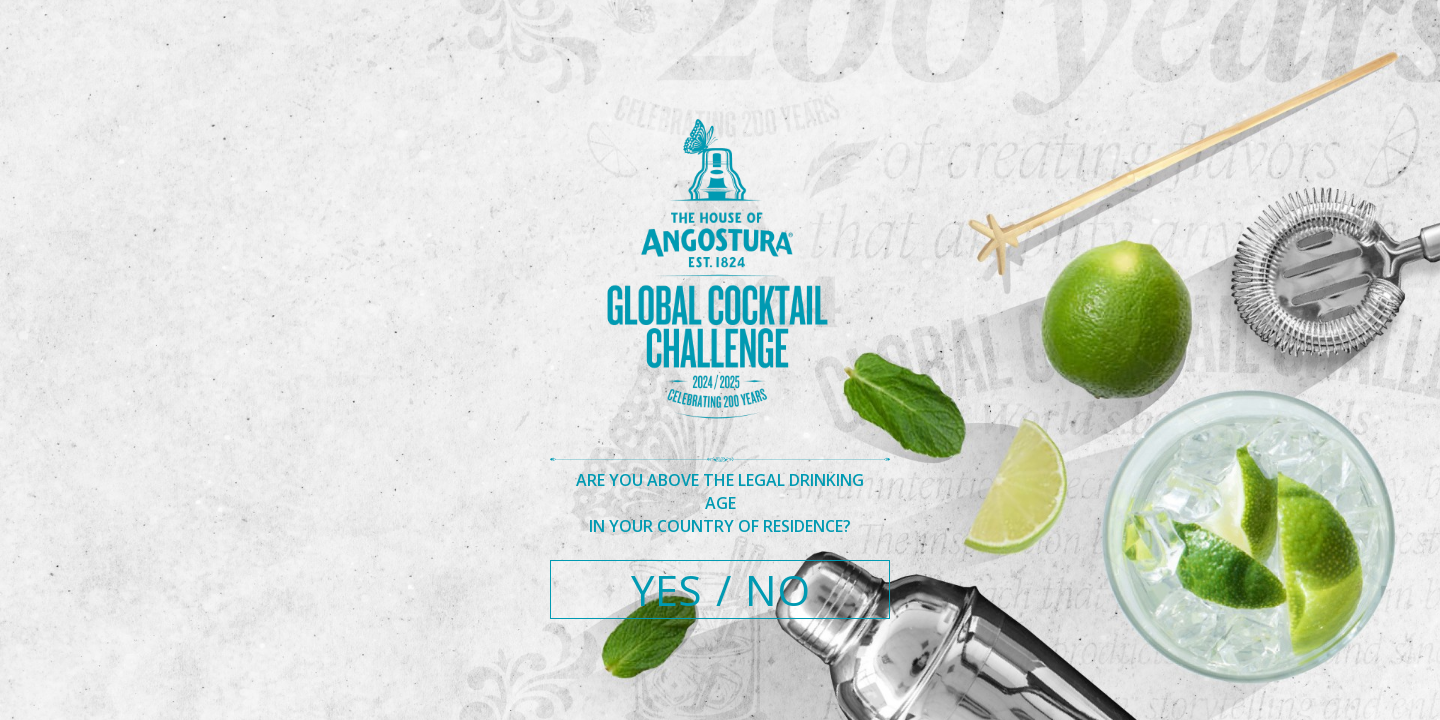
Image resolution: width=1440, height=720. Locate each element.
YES (666, 589)
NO (777, 589)
